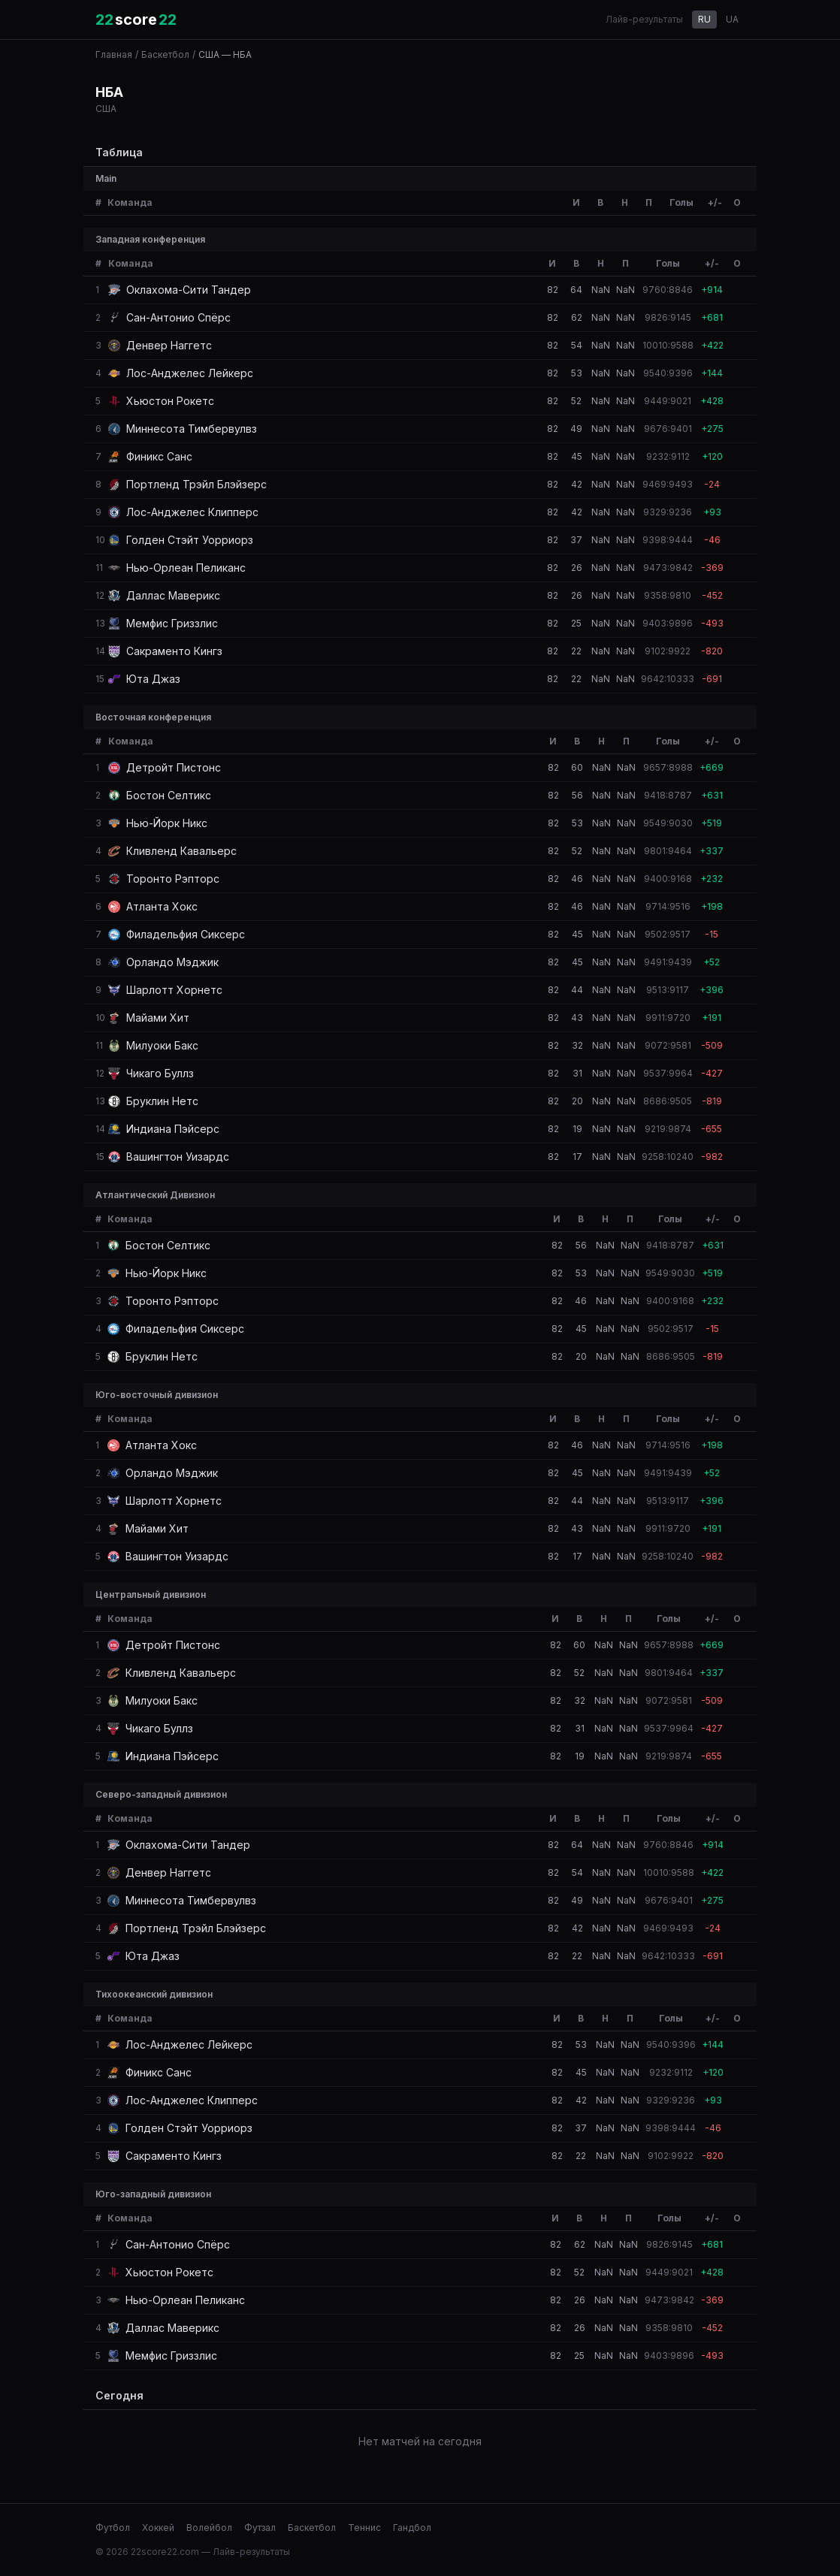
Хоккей (158, 2527)
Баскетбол (165, 54)
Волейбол (209, 2527)
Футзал (260, 2527)
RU (704, 19)
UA (732, 19)
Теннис (364, 2527)
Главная (113, 54)
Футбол (112, 2527)
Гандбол (412, 2527)
